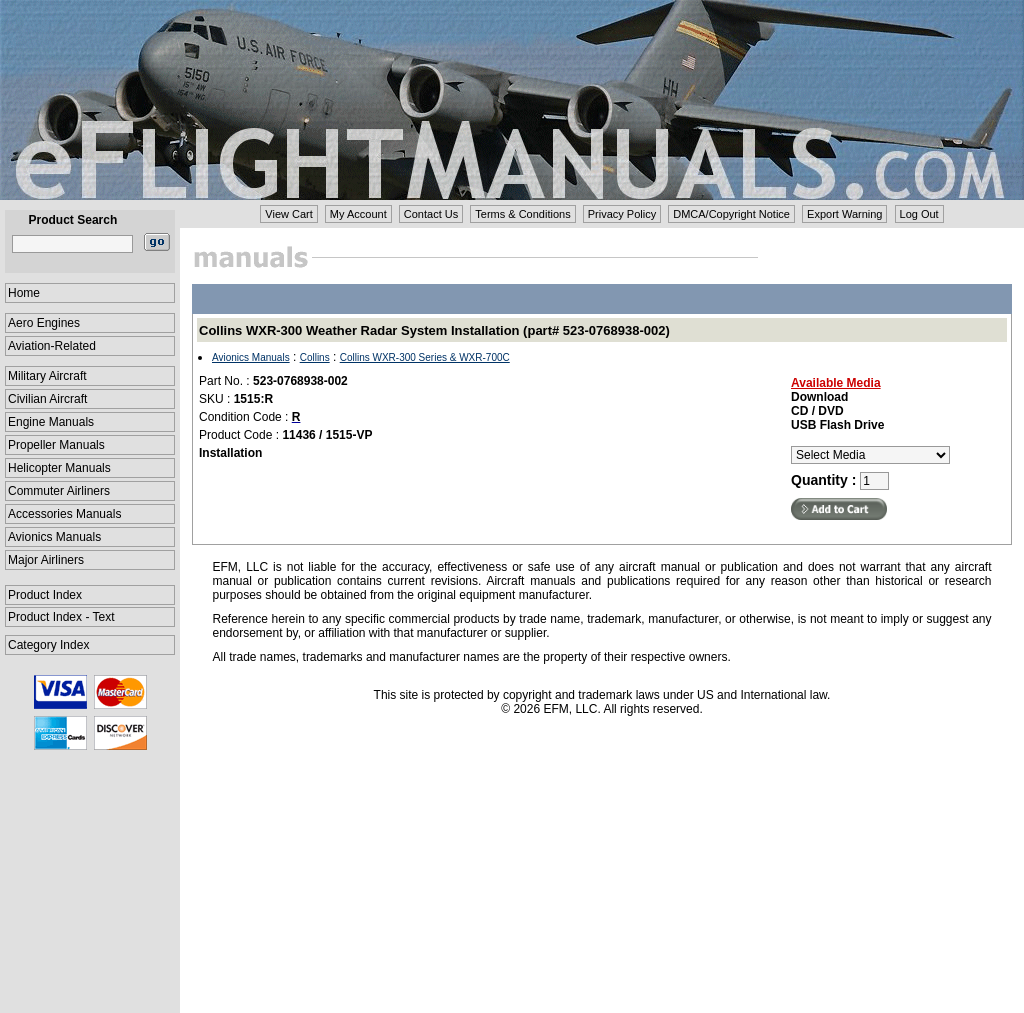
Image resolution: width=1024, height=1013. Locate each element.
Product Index (45, 595)
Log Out (919, 214)
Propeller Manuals (56, 445)
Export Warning (844, 214)
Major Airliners (46, 560)
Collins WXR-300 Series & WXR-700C (425, 357)
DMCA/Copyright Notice (731, 214)
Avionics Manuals (54, 537)
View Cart (288, 214)
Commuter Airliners (59, 491)
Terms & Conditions (522, 214)
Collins (315, 357)
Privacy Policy (622, 214)
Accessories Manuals (64, 514)
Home (24, 293)
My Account (358, 214)
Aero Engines (44, 323)
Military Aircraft (47, 376)
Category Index (48, 645)
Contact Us (431, 214)
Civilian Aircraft (47, 399)
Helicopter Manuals (59, 468)
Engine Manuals (51, 422)
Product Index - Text (61, 617)
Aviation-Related (52, 346)
